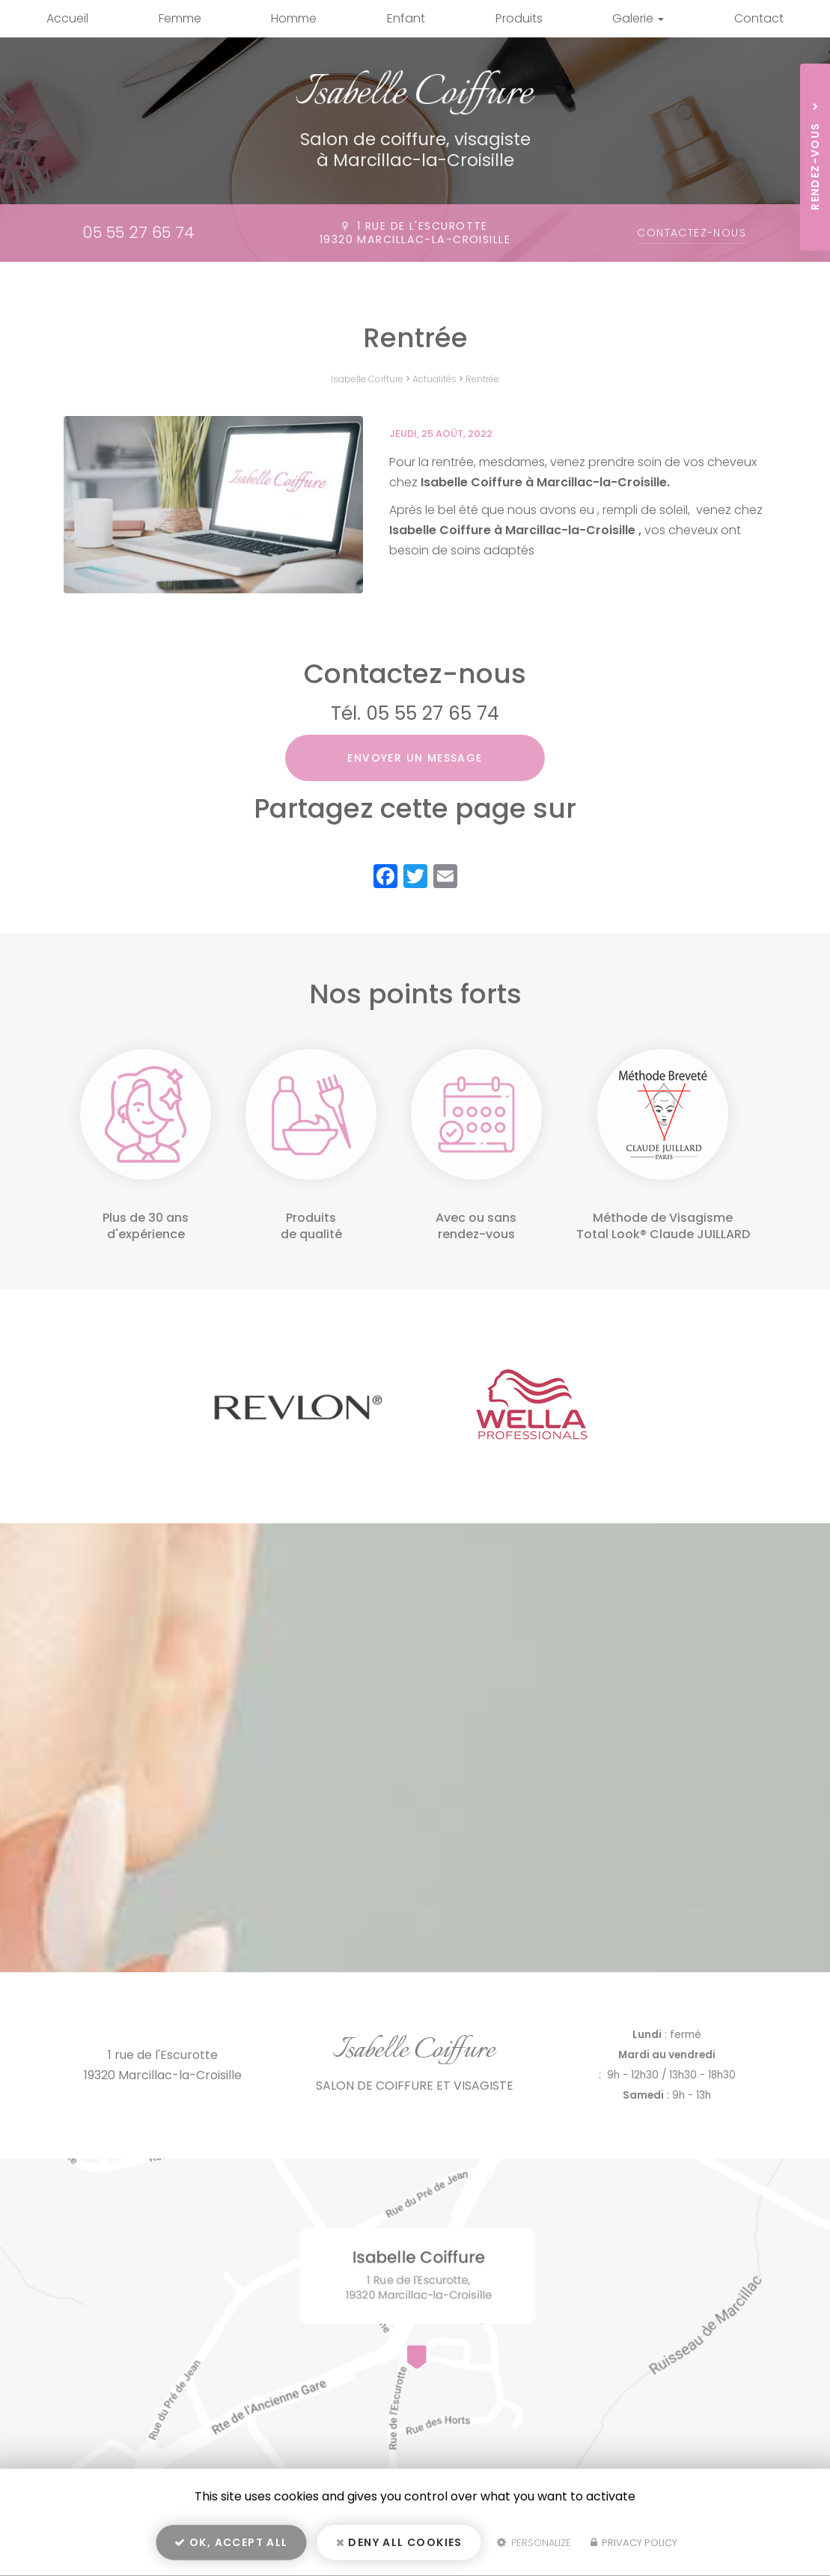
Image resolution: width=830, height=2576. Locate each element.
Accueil (67, 18)
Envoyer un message (414, 757)
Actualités (434, 379)
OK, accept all (230, 2543)
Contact (759, 18)
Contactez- (691, 232)
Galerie (638, 18)
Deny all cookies (399, 2543)
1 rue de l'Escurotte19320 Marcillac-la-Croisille (415, 233)
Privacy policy (634, 2543)
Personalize (534, 2543)
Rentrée (482, 379)
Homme (294, 18)
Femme (180, 18)
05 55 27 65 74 (138, 232)
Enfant (406, 18)
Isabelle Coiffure (367, 379)
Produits (519, 18)
